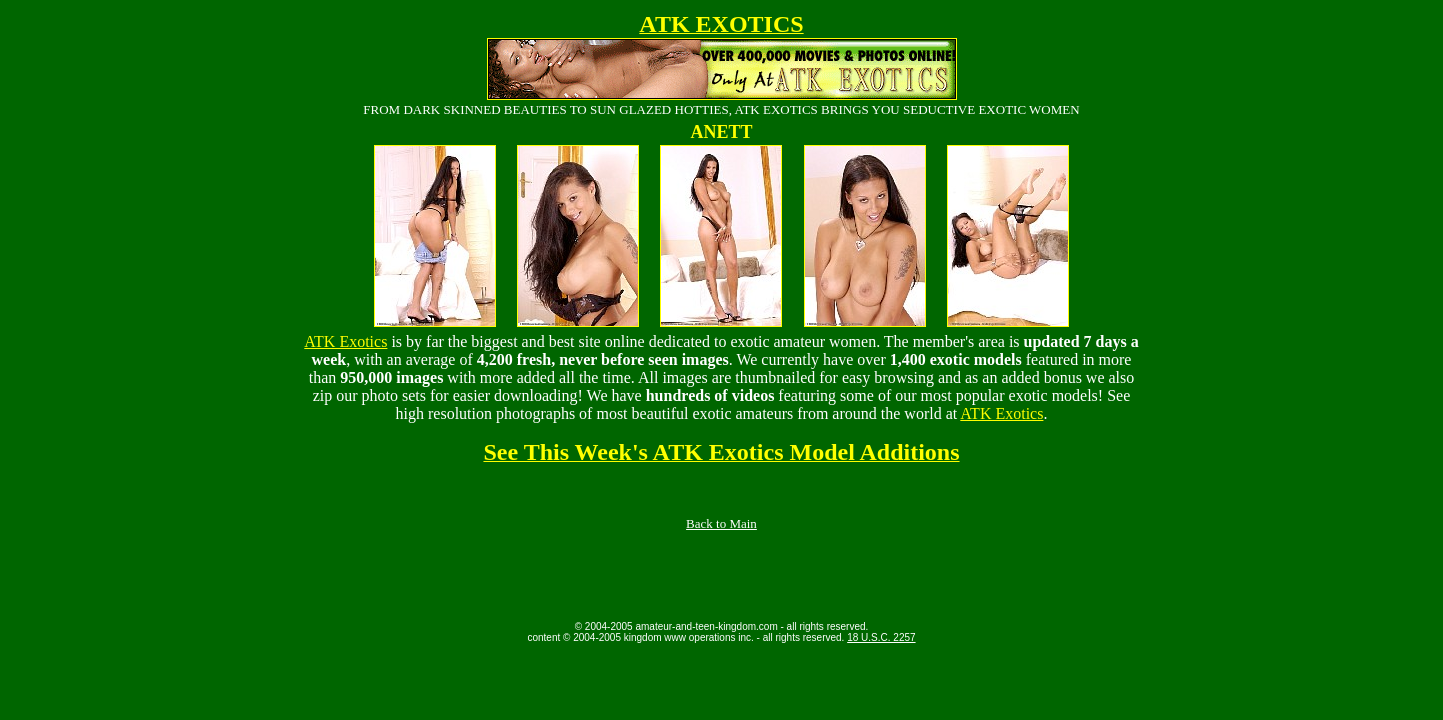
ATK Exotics (345, 341)
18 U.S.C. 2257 (881, 637)
